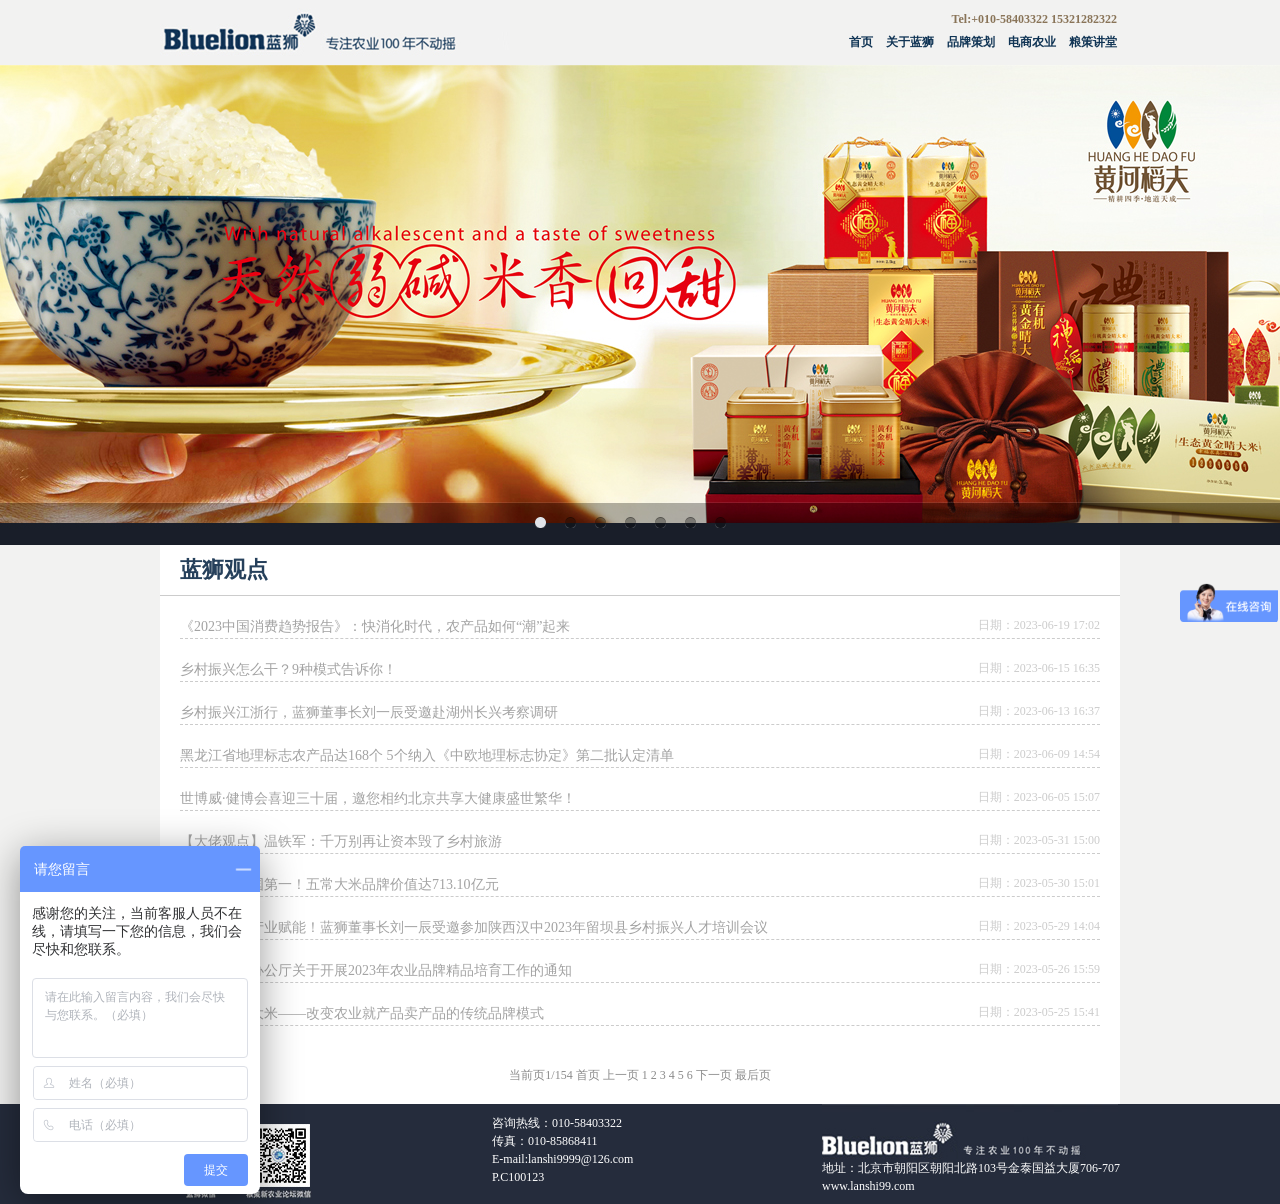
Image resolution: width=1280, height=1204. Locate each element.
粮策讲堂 (1093, 42)
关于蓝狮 (910, 42)
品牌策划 (971, 42)
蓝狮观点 (224, 569)
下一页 (714, 1075)
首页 (861, 42)
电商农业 (1032, 42)
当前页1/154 (540, 1075)
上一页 (621, 1075)
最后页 (753, 1075)
